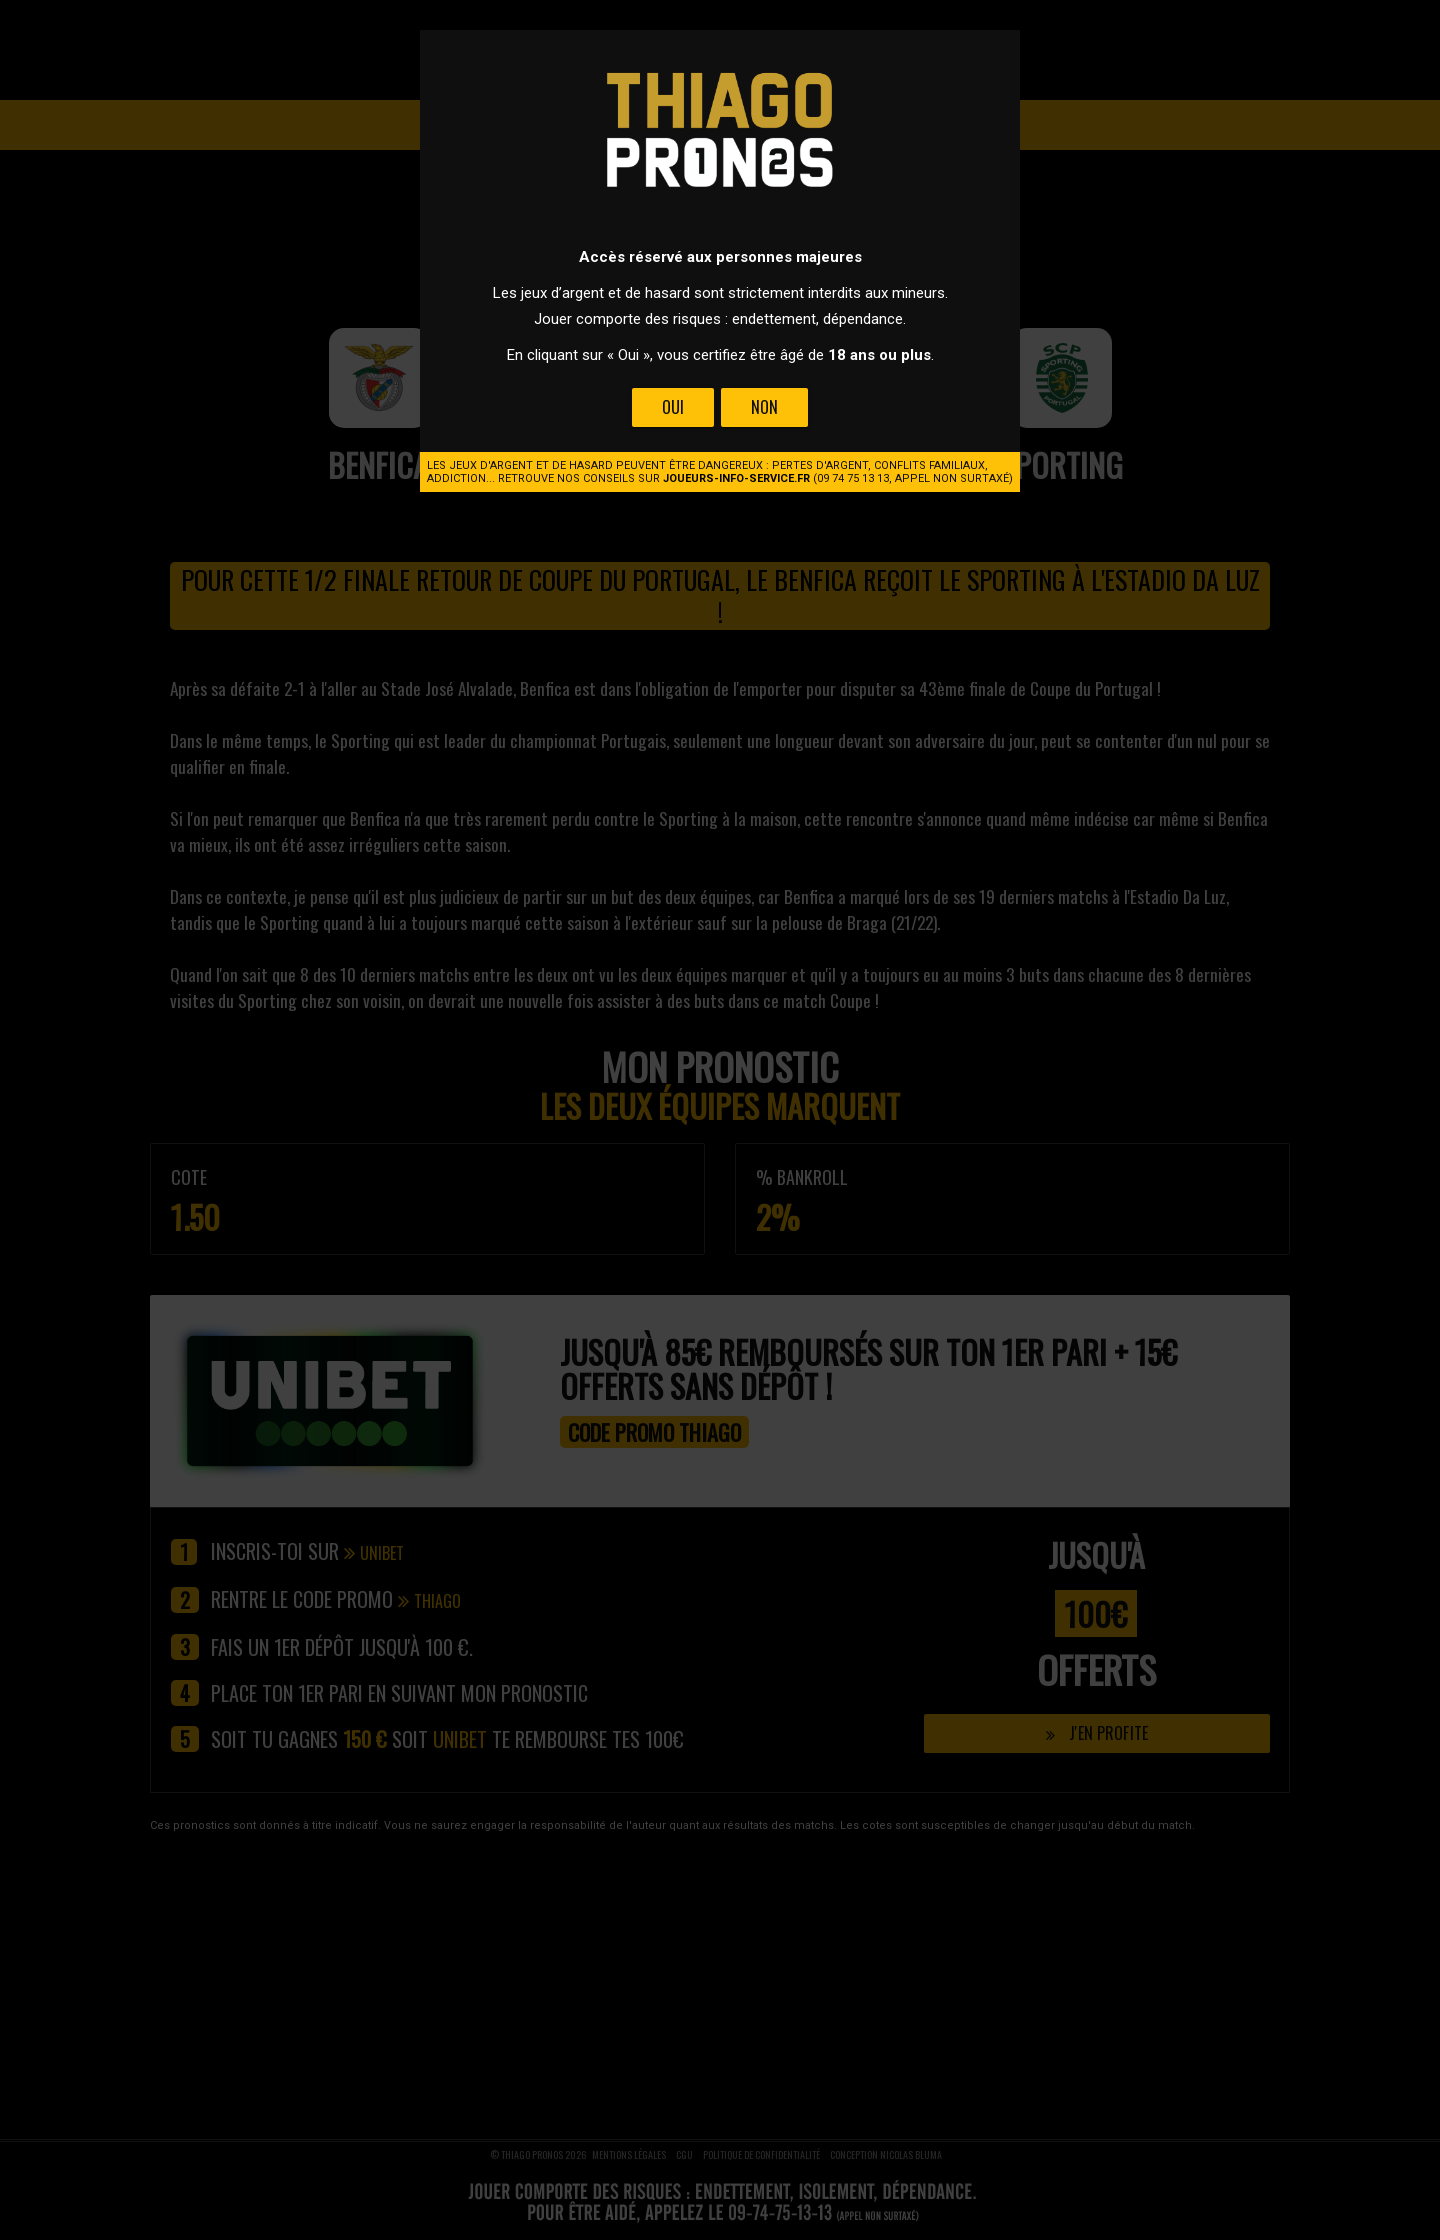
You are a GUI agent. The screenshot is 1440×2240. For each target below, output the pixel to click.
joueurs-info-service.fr (736, 478)
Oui (673, 407)
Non (764, 407)
